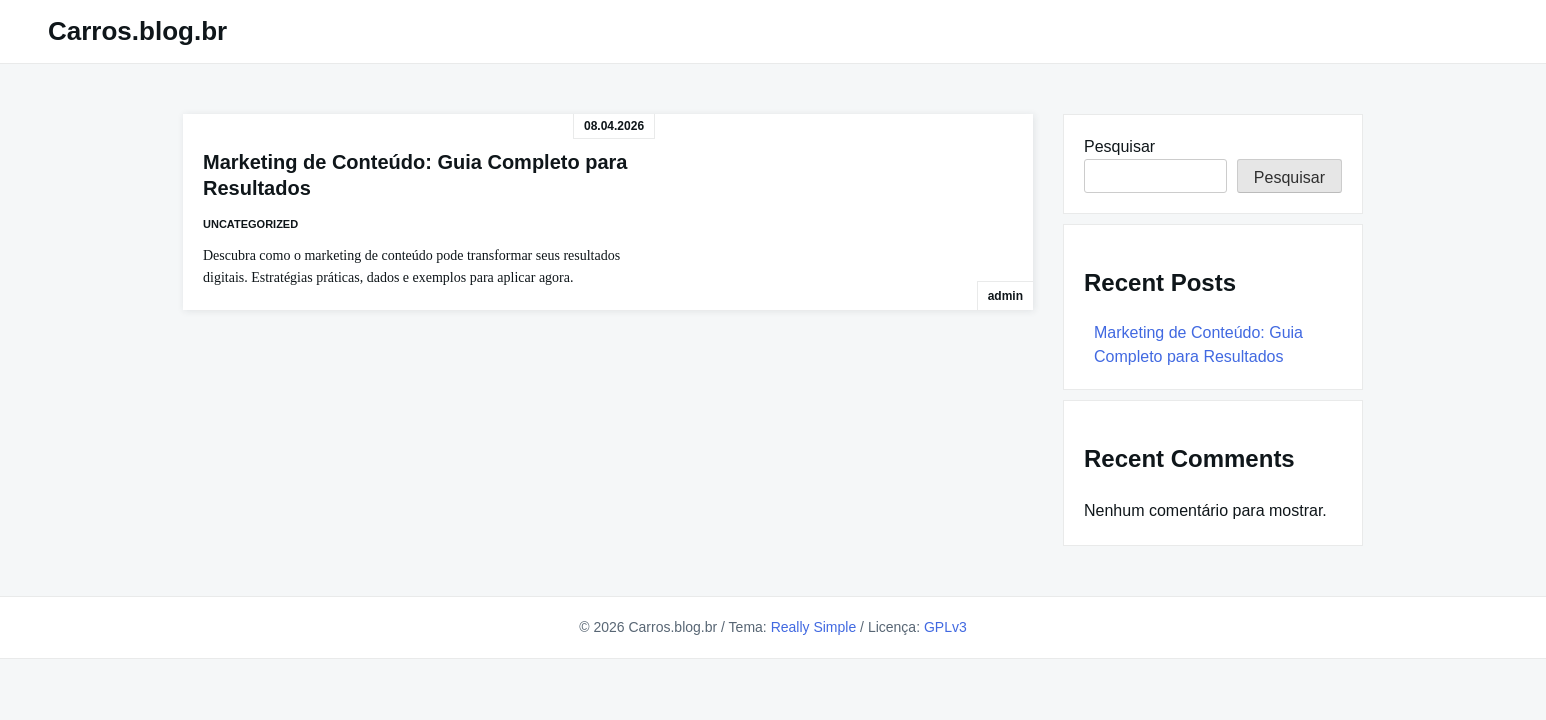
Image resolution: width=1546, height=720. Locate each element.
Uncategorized (250, 224)
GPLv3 (945, 627)
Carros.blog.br (137, 31)
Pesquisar (1119, 146)
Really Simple (814, 627)
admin (1005, 296)
